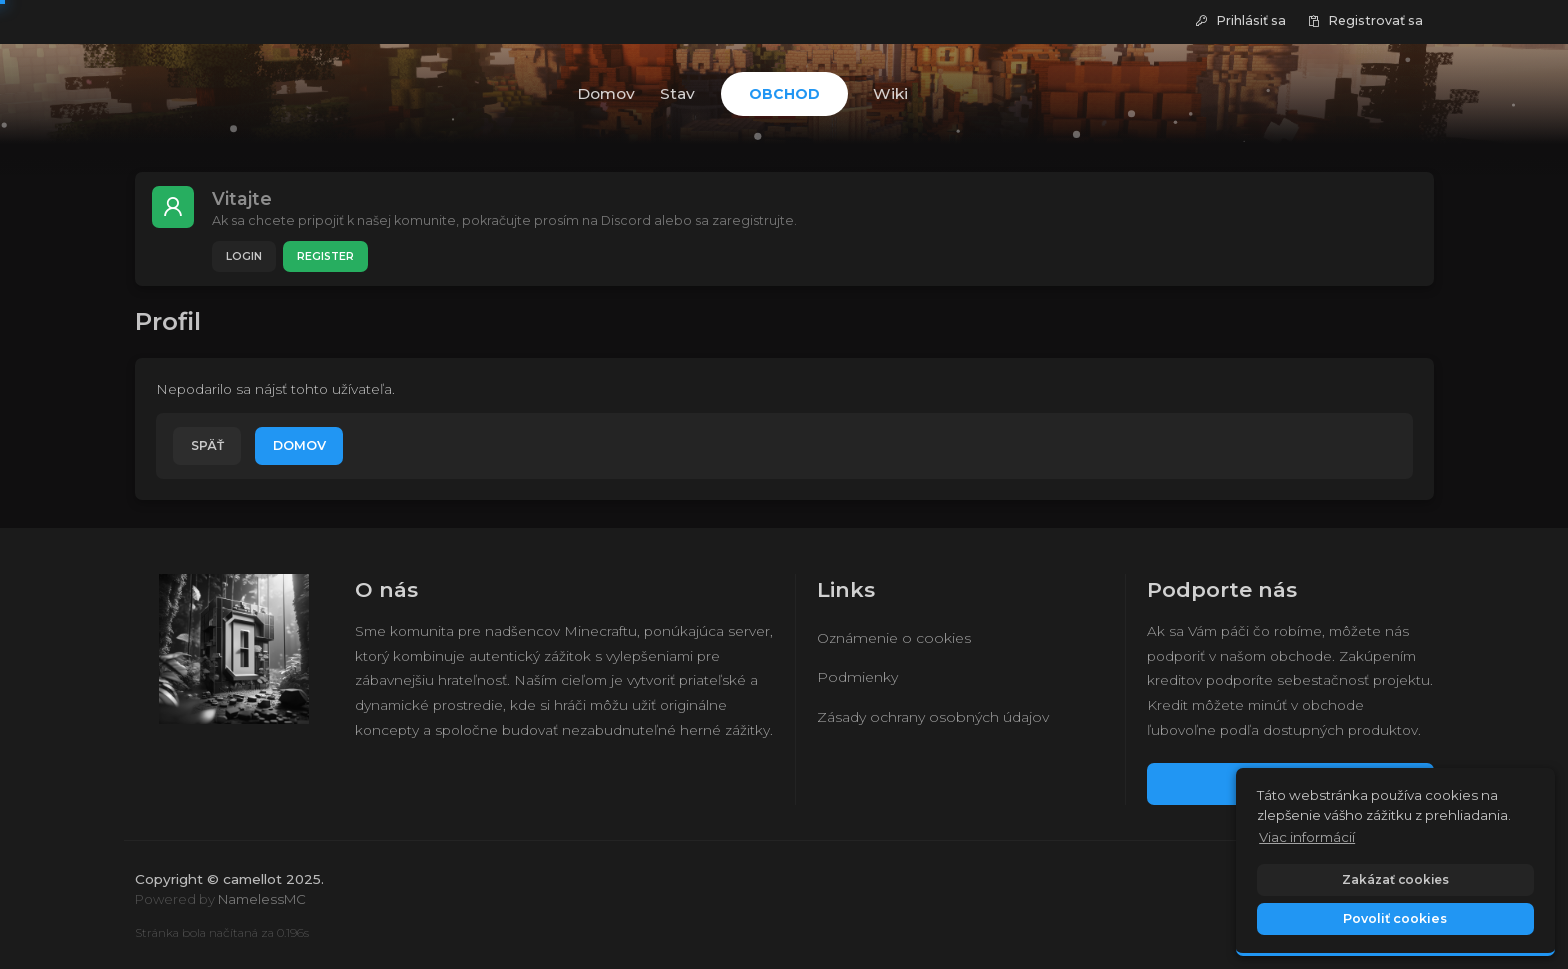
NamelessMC (262, 899)
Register (325, 256)
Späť (207, 445)
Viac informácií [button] (1307, 837)
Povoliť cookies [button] (1395, 918)
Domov (299, 445)
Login (244, 256)
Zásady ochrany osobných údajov (933, 717)
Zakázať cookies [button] (1395, 879)
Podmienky (857, 677)
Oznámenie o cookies (894, 638)
